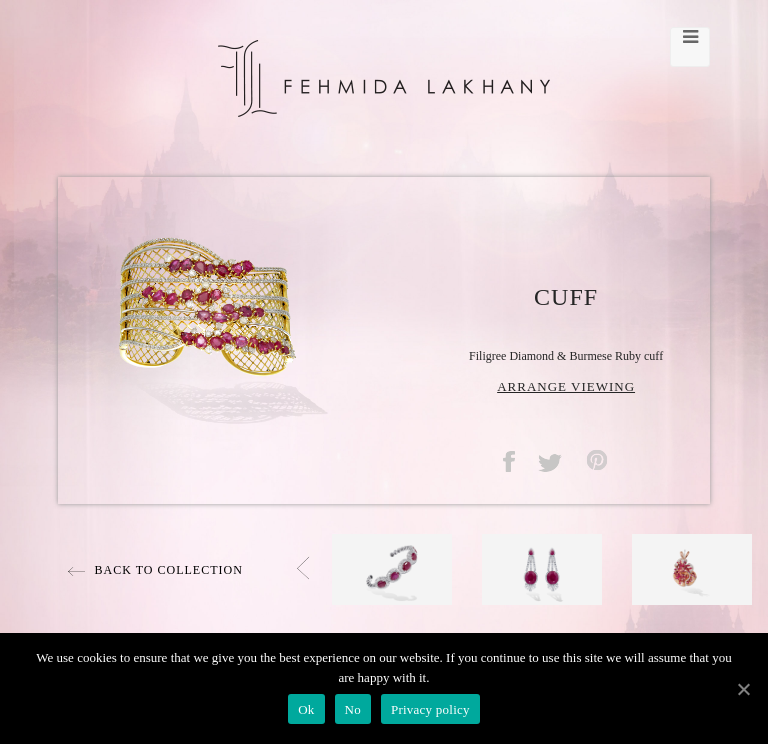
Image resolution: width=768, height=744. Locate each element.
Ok (306, 709)
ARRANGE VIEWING (566, 386)
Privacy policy (430, 709)
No (353, 709)
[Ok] (743, 689)
